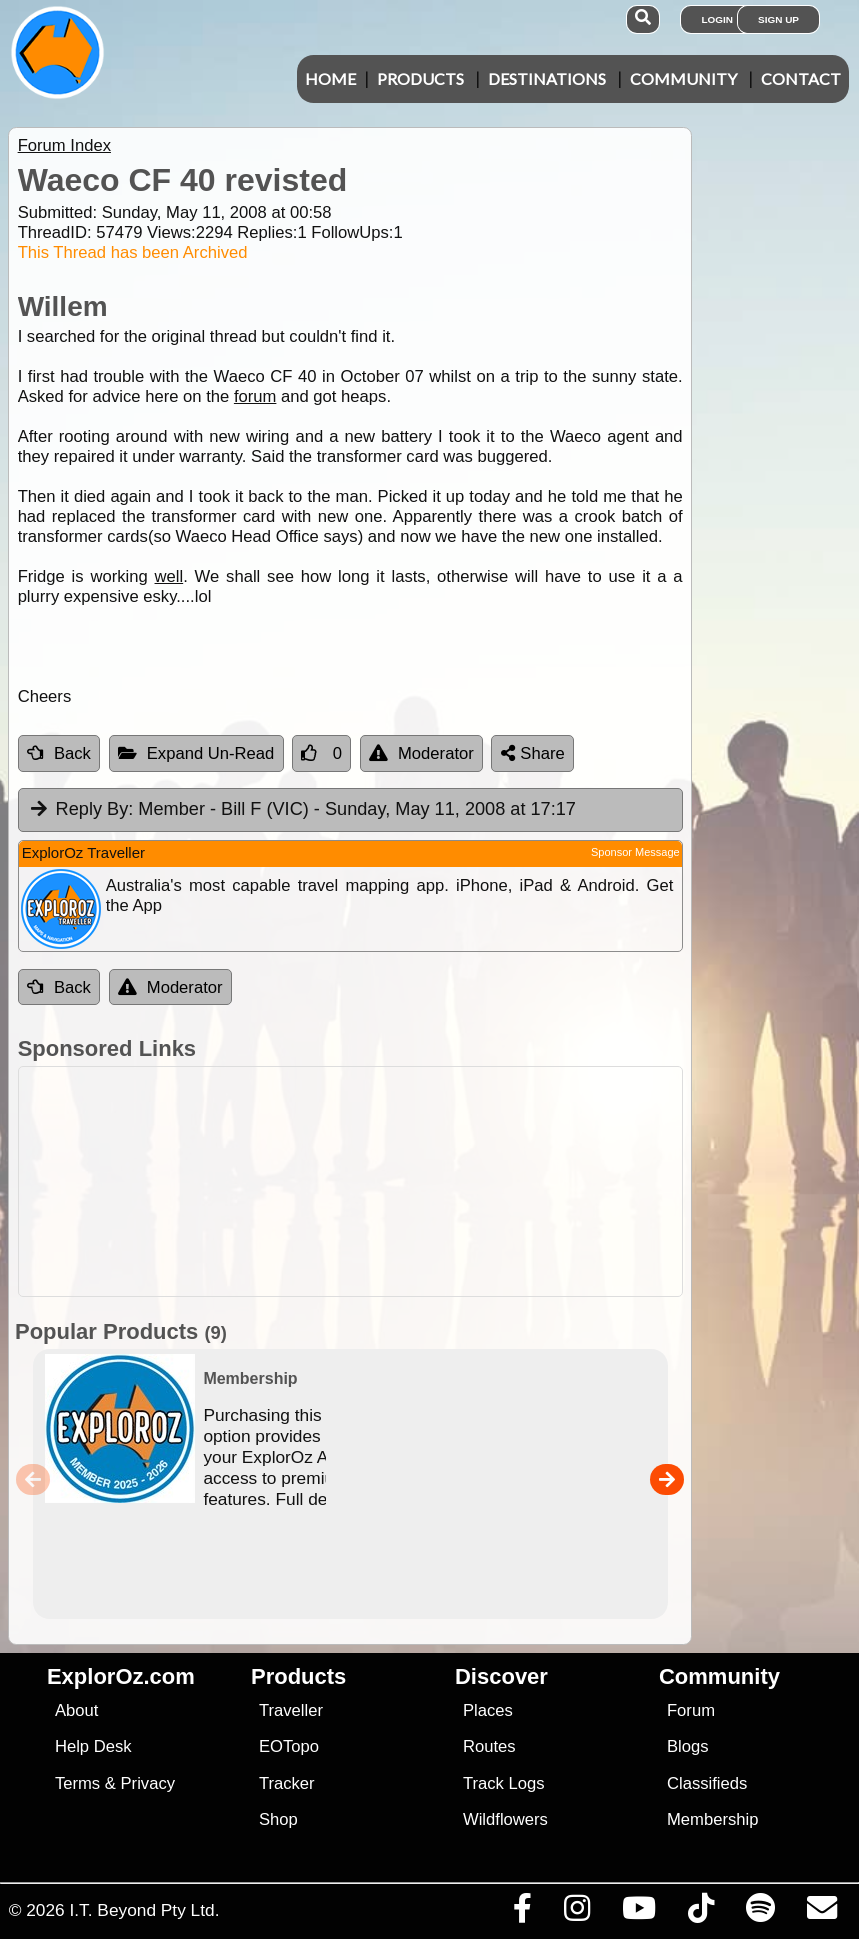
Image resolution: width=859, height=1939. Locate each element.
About (76, 1710)
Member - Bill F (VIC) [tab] (302, 810)
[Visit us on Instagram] (576, 1913)
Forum (691, 1710)
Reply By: (95, 809)
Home (330, 78)
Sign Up (778, 19)
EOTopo (289, 1746)
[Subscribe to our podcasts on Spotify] (760, 1913)
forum (255, 396)
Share (533, 753)
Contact (801, 78)
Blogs (688, 1746)
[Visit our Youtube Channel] (638, 1913)
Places (488, 1710)
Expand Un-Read (196, 753)
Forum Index (64, 145)
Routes (489, 1746)
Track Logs (504, 1783)
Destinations (547, 78)
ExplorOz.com (121, 1676)
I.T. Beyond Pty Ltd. (144, 1910)
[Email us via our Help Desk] (821, 1913)
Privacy (148, 1783)
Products (420, 78)
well (169, 576)
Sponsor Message (635, 852)
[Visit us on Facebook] (522, 1913)
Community (683, 78)
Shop (278, 1819)
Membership (712, 1819)
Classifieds (707, 1783)
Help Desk (93, 1746)
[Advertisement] (426, 1181)
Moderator (421, 753)
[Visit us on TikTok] (700, 1913)
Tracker (287, 1783)
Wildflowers (505, 1819)
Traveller (291, 1710)
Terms (77, 1783)
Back (59, 753)
